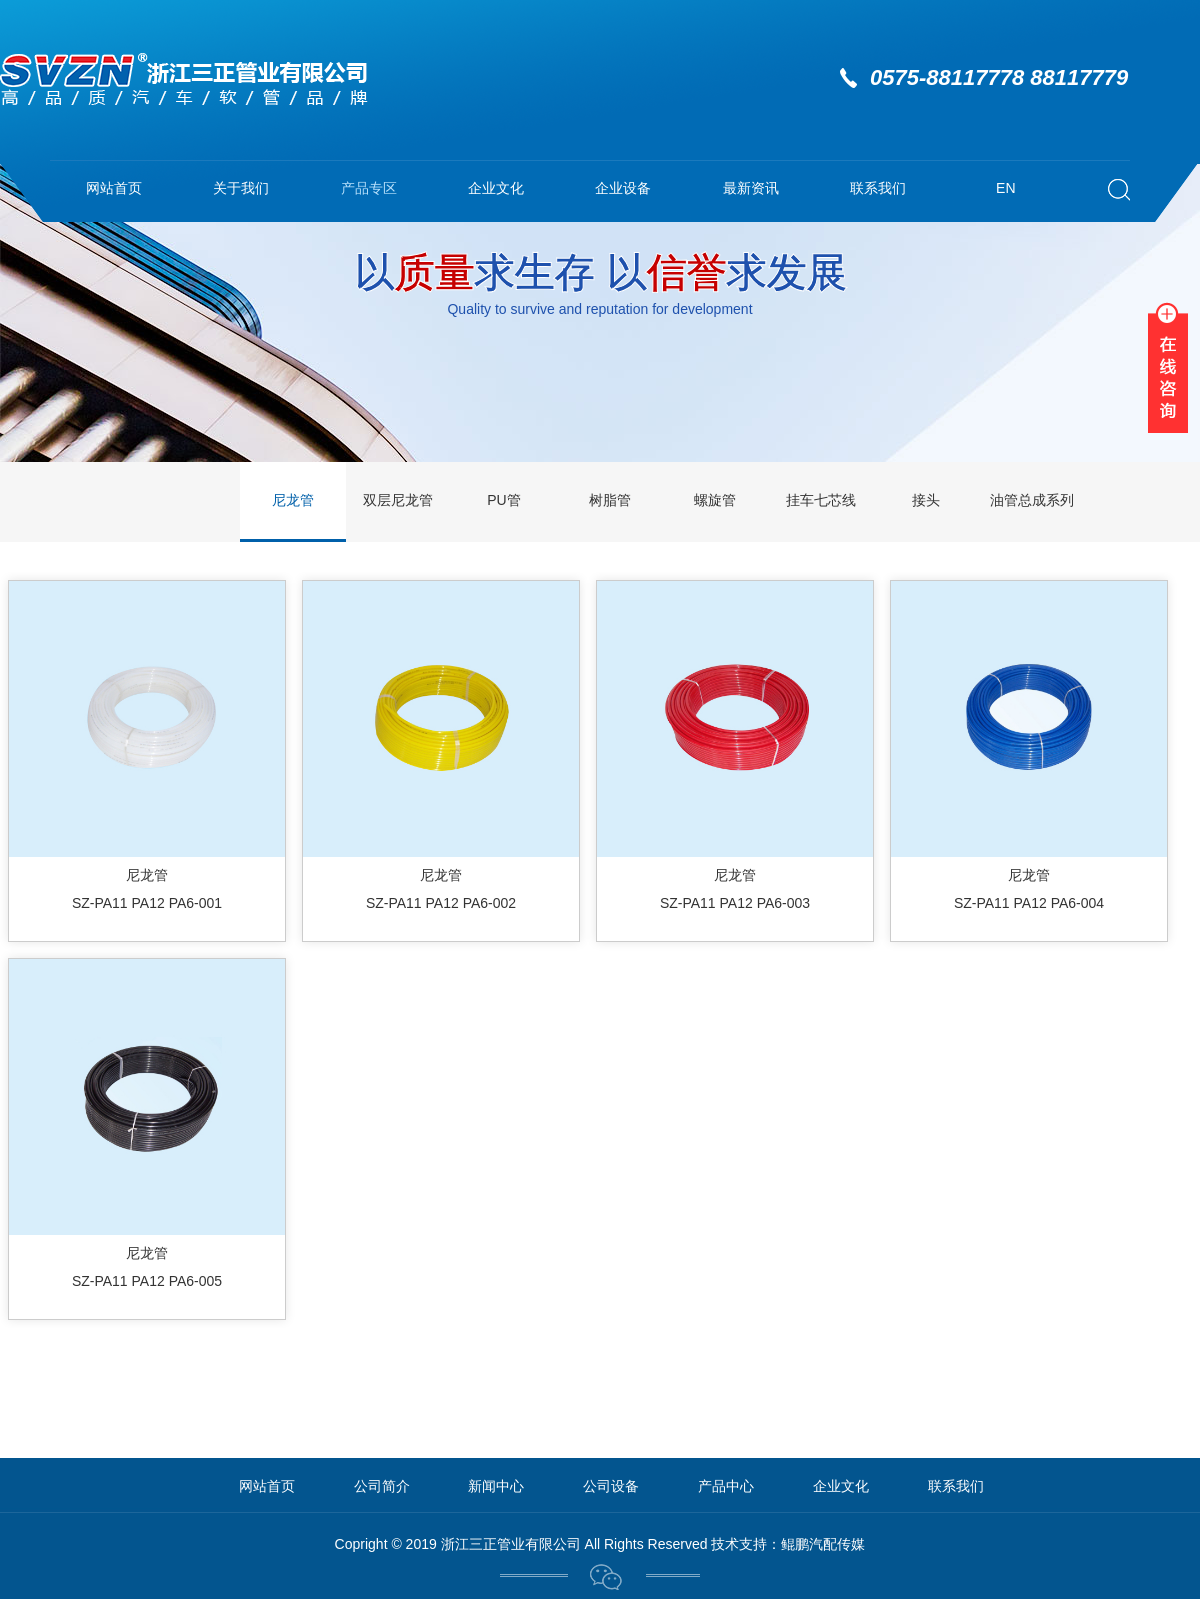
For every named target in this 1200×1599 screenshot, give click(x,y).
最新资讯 (751, 188)
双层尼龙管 (398, 500)
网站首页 (114, 188)
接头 (926, 500)
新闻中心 (496, 1486)
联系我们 (878, 188)
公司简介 (382, 1486)
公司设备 (611, 1486)
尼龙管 (293, 500)
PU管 (503, 500)
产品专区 (369, 188)
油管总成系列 (1032, 500)
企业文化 (496, 188)
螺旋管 (715, 500)
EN (1005, 188)
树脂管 (610, 500)
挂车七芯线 (821, 500)
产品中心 (726, 1486)
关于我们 (241, 188)
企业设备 (623, 188)
